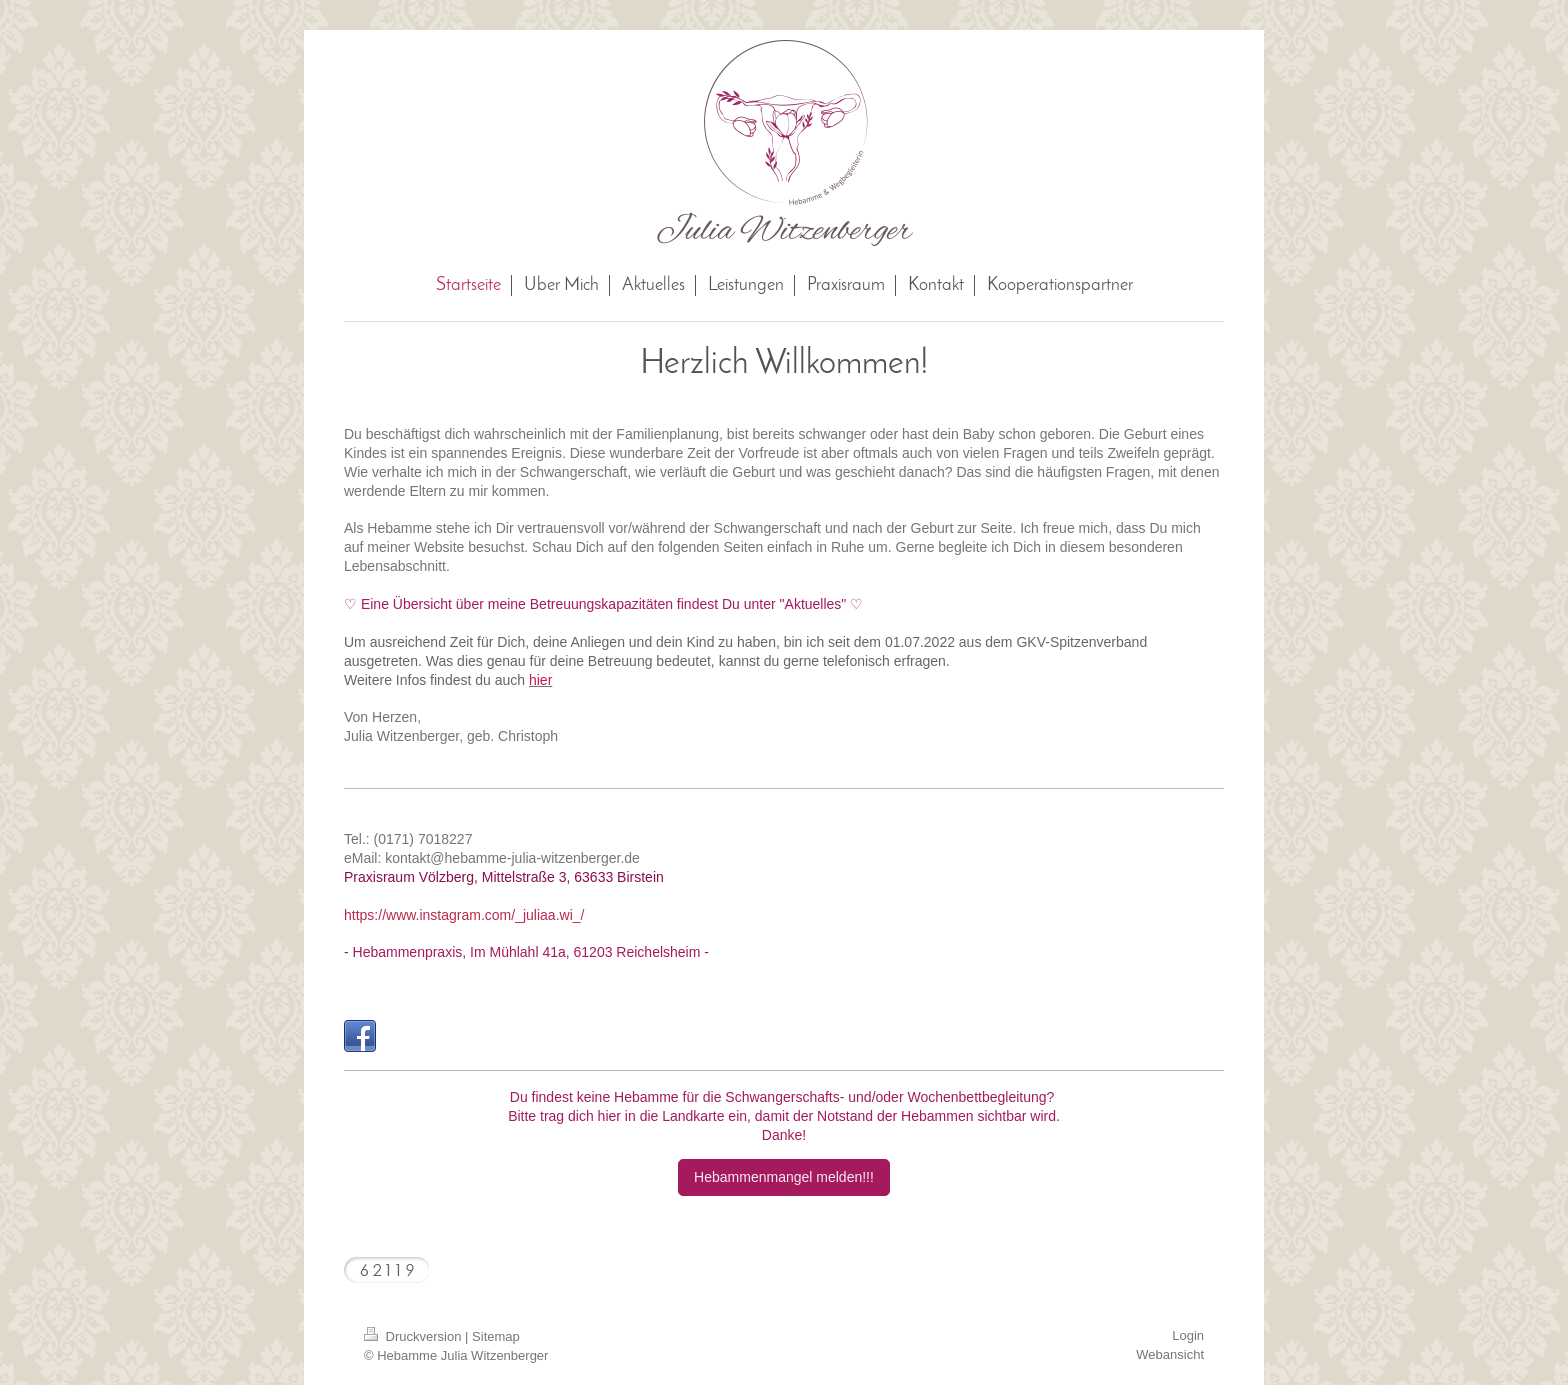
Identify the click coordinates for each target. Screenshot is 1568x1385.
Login (1188, 1335)
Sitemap (496, 1336)
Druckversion (414, 1336)
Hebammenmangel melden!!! (784, 1177)
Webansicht (1170, 1354)
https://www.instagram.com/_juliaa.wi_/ (464, 915)
